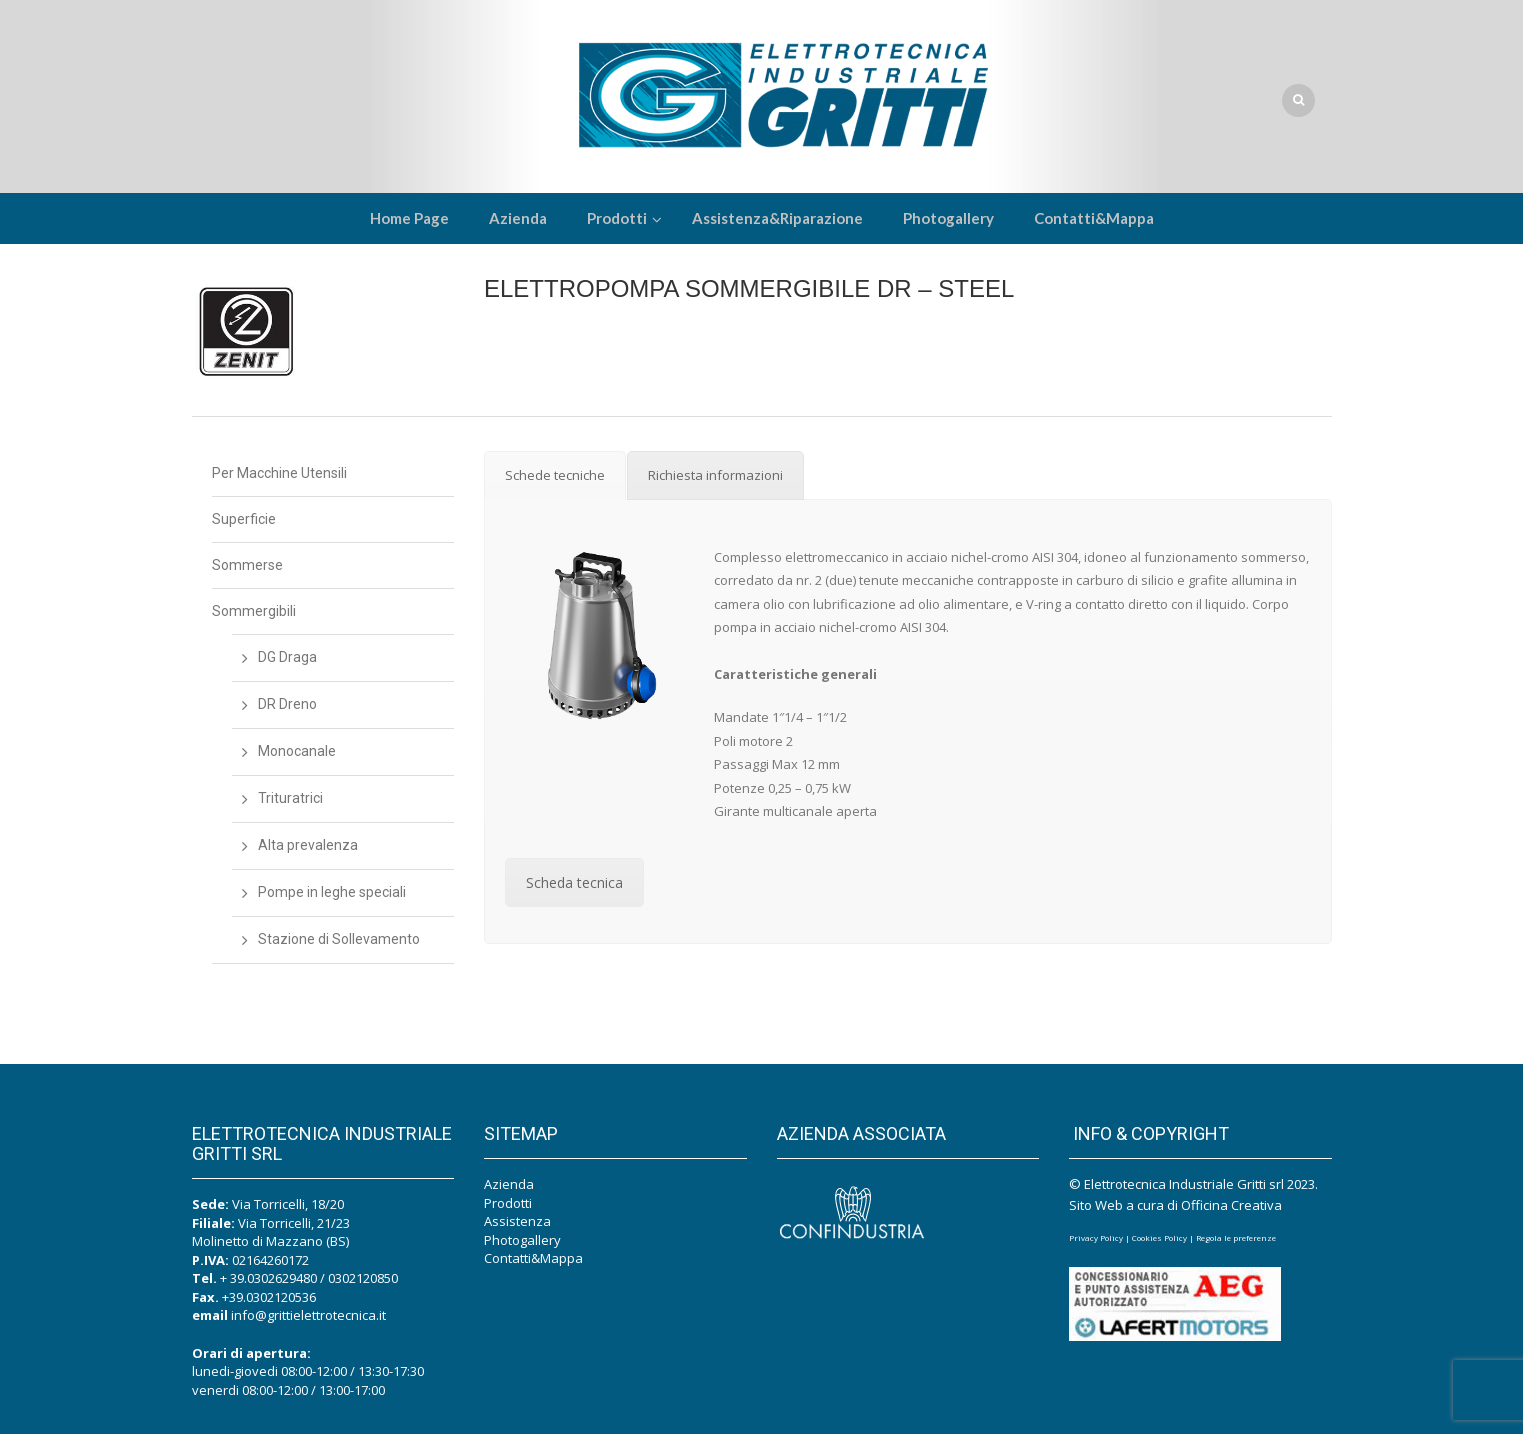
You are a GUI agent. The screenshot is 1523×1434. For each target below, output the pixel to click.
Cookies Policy (1159, 1237)
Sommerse (247, 565)
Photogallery (522, 1240)
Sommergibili (254, 611)
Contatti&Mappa (533, 1258)
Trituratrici (290, 798)
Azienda (509, 1184)
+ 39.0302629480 (268, 1278)
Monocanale (297, 751)
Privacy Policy (1096, 1237)
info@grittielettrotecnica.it (308, 1315)
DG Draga (287, 657)
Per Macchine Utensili (279, 473)
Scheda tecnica (574, 882)
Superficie (244, 519)
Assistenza (517, 1221)
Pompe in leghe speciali (332, 892)
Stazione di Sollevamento (339, 939)
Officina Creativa (1231, 1205)
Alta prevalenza (308, 845)
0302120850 (363, 1278)
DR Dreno (287, 704)
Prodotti (508, 1203)
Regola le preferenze (1236, 1237)
